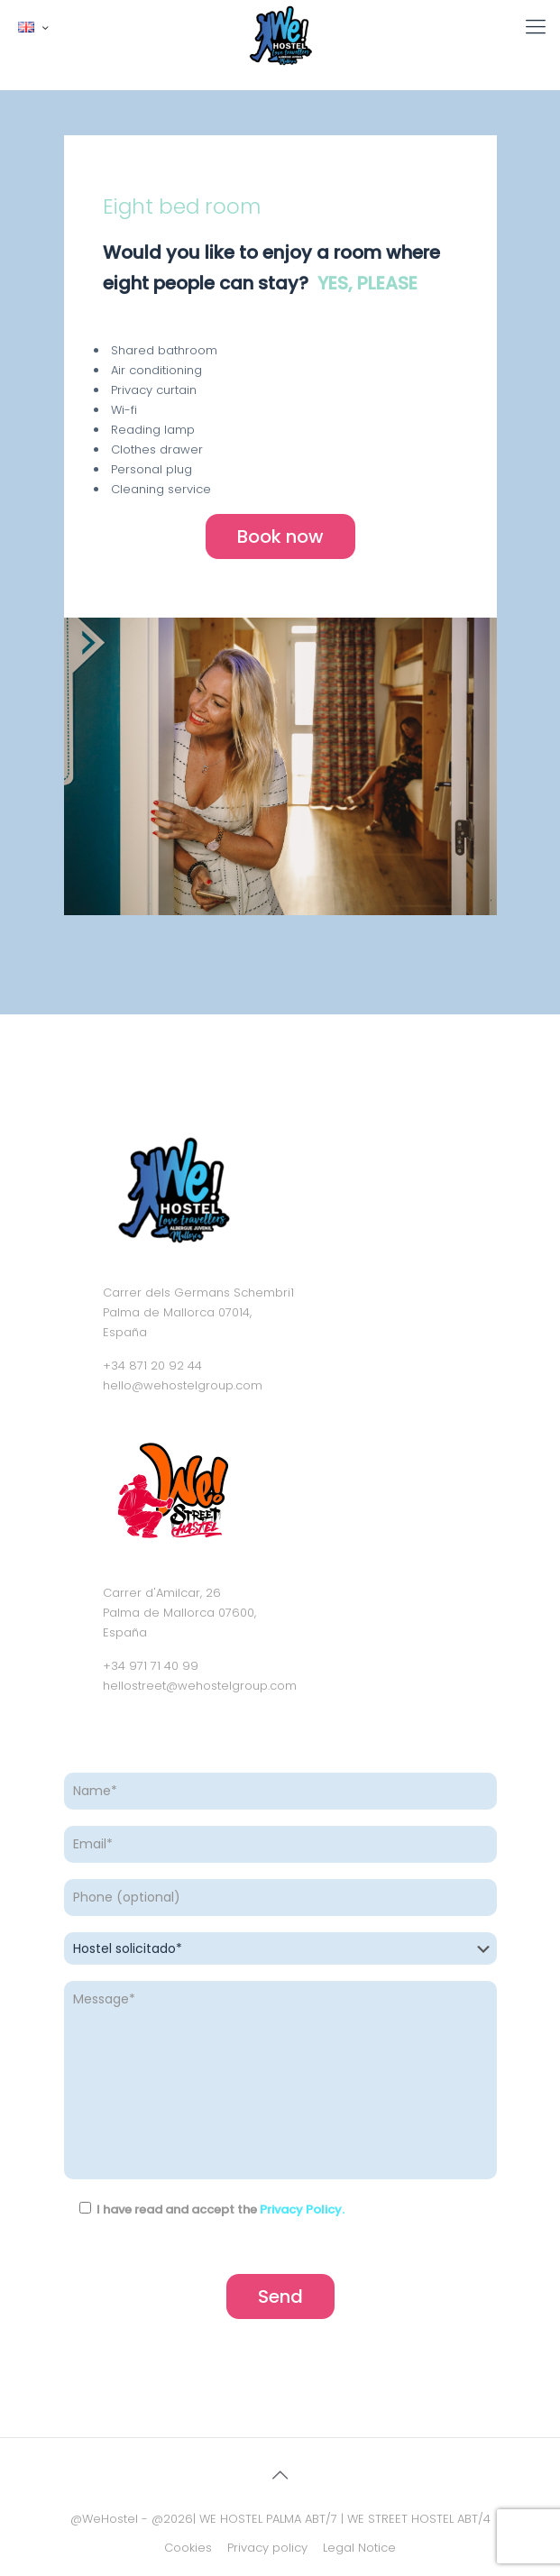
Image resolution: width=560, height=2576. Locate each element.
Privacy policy (267, 2547)
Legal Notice (359, 2547)
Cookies (188, 2547)
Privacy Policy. (302, 2209)
